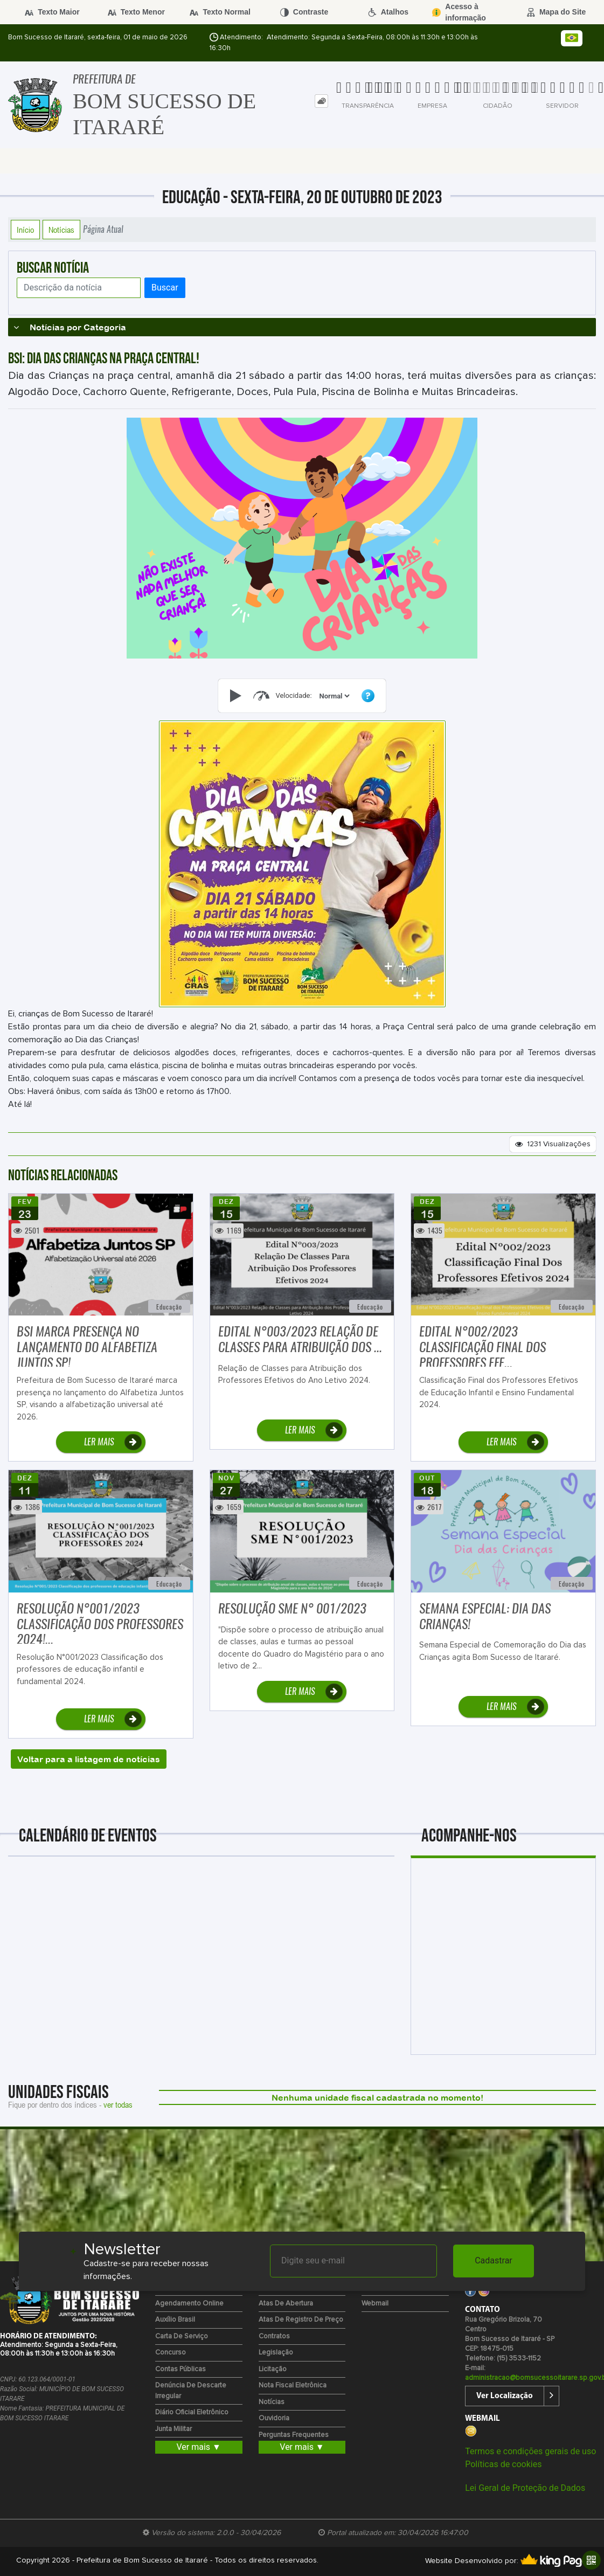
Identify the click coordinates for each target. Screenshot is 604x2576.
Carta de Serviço (181, 2336)
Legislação (276, 2352)
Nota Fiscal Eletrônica (293, 2385)
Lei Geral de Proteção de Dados (525, 2488)
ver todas (118, 2104)
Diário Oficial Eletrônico (191, 2412)
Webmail (375, 2303)
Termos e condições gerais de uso (530, 2451)
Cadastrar (493, 2260)
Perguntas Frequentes (294, 2435)
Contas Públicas (180, 2369)
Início (25, 229)
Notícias (61, 229)
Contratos (274, 2336)
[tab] (321, 101)
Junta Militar (173, 2429)
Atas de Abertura (286, 2303)
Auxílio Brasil (175, 2319)
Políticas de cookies (503, 2464)
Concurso (170, 2352)
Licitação (273, 2369)
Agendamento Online (189, 2303)
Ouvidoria (274, 2418)
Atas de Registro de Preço (301, 2319)
